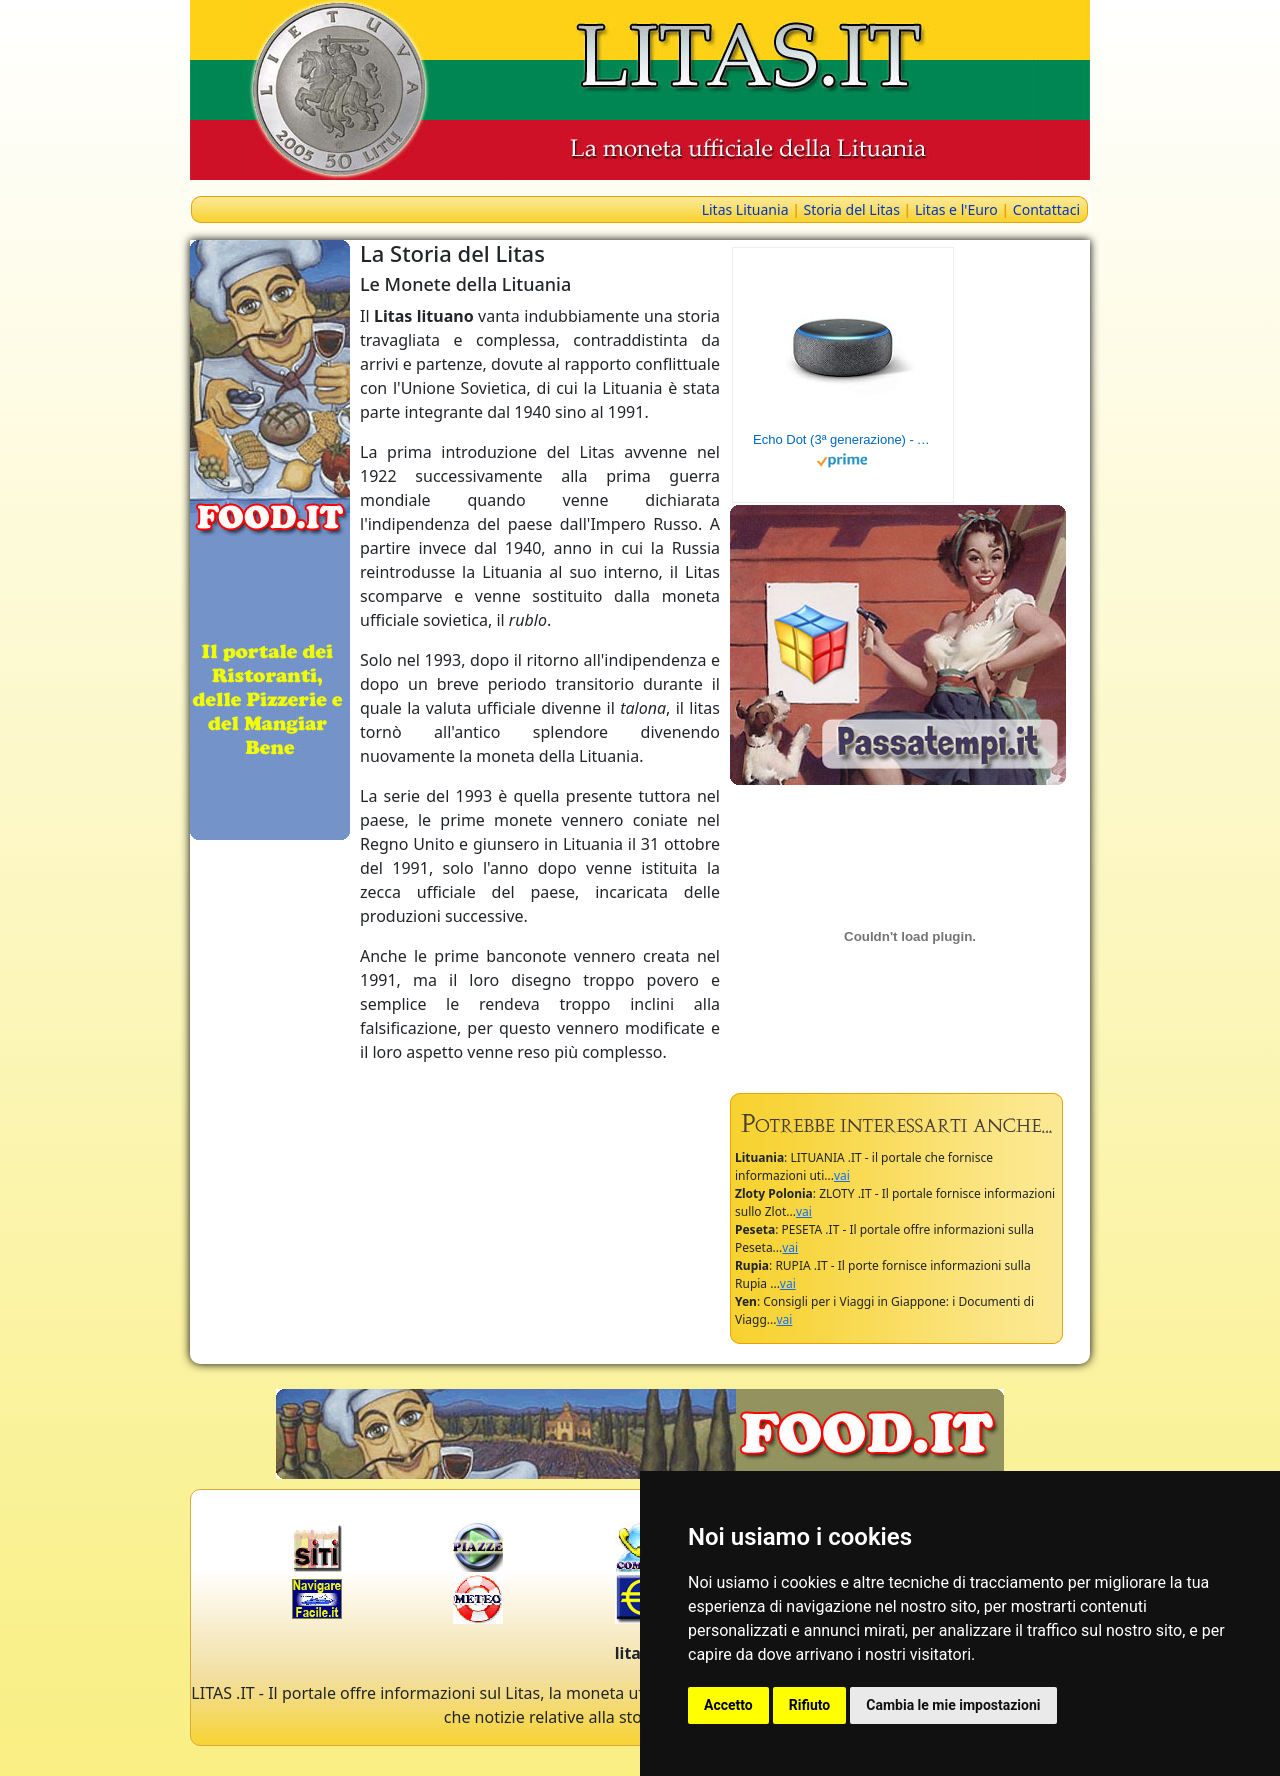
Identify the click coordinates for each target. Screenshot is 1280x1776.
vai (842, 1175)
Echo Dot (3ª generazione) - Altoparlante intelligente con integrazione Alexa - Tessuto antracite (843, 439)
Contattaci (1046, 209)
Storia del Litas (851, 209)
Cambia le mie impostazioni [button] (953, 1705)
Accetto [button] (728, 1705)
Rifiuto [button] (810, 1705)
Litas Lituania (745, 209)
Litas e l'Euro (956, 209)
